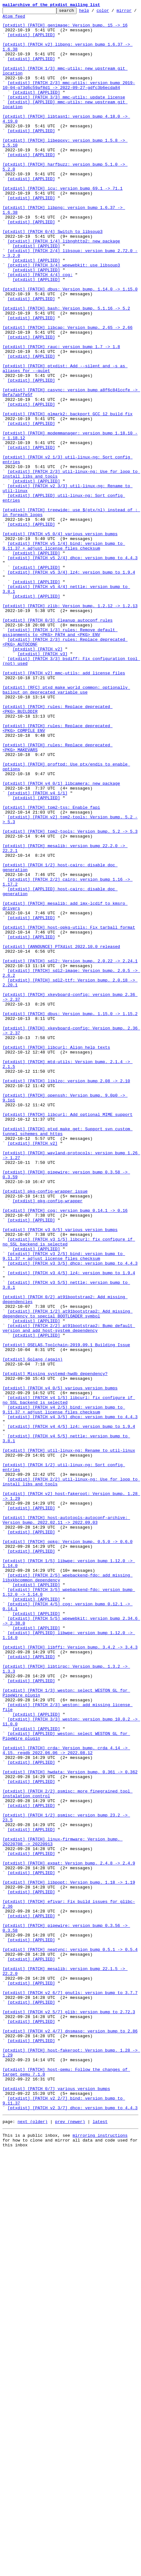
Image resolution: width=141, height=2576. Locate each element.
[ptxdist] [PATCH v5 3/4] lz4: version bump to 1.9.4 (71, 685)
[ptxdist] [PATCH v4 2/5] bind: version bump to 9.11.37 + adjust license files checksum (64, 1690)
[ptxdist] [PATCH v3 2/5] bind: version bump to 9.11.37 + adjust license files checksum (64, 1506)
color (112, 12)
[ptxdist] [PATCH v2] (37, 777)
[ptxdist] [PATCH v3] (43, 783)
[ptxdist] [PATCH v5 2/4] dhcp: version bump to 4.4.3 (73, 668)
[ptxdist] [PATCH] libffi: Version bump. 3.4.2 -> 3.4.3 (70, 1975)
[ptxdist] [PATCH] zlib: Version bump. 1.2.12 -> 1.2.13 (70, 725)
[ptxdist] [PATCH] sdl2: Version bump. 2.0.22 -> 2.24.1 (70, 1152)
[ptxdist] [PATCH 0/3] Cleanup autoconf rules (57, 743)
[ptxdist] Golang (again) (32, 1630)
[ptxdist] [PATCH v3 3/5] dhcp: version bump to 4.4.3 (73, 1514)
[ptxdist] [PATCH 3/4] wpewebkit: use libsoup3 (64, 317)
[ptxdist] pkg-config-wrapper (47, 1440)
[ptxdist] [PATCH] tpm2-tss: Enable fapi (51, 967)
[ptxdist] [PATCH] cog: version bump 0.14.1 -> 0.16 (65, 1451)
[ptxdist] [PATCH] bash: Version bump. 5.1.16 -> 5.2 (66, 368)
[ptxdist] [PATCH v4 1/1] (38, 950)
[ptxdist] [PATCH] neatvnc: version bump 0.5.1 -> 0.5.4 (70, 2338)
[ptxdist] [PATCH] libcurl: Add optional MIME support (68, 1336)
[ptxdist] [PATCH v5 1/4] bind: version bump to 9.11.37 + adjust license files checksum (64, 653)
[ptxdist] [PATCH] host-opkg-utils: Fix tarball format (69, 1111)
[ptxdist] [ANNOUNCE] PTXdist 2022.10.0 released (61, 1134)
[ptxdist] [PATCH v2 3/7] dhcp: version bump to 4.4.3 (73, 2528)
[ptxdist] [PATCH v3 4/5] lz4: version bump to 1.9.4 (71, 1526)
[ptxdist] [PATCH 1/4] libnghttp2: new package (64, 288)
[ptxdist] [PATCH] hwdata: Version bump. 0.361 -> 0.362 (70, 2125)
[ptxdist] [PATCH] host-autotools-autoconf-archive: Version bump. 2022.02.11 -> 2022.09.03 (66, 1822)
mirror (10, 19)
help (94, 12)
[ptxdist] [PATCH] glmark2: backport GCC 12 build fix (68, 495)
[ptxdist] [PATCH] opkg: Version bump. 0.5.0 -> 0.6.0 (68, 1848)
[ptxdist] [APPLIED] (31, 40)
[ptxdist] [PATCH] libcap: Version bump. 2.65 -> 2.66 (68, 391)
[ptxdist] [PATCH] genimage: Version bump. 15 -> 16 (65, 29)
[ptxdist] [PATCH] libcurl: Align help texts (56, 1255)
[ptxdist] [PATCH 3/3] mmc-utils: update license (66, 115)
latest (100, 2543)
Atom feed (36, 19)
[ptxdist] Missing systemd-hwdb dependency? (55, 1647)
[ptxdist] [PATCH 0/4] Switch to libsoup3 (53, 276)
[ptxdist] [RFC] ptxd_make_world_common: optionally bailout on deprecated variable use (66, 826)
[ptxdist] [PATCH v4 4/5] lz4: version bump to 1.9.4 (71, 1710)
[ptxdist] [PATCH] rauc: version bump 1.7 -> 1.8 (61, 414)
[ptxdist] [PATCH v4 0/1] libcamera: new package (61, 939)
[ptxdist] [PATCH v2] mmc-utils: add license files (64, 806)
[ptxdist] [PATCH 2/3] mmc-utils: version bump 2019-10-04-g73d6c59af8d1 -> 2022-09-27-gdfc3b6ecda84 (69, 101)
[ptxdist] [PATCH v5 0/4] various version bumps (60, 639)
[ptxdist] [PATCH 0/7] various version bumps (56, 2505)
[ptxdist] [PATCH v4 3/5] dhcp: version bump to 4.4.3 (73, 1699)
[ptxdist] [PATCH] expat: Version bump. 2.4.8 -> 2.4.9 (69, 2234)
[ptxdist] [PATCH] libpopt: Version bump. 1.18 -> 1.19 (69, 2257)
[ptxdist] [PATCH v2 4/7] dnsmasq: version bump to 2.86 (70, 2436)
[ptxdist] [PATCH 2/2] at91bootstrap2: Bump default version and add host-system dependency (69, 1592)
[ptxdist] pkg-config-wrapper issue (45, 1428)
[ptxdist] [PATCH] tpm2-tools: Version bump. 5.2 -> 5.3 (70, 996)
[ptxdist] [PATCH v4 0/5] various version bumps (60, 1664)
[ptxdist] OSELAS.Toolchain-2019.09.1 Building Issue (66, 1612)
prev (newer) (70, 2543)
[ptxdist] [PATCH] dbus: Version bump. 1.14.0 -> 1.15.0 (70, 345)
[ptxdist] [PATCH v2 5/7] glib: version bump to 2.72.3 (69, 2413)
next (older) (33, 2543)
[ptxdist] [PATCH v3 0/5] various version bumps (60, 1474)
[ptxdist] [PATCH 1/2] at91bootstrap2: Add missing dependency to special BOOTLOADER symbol (68, 1575)
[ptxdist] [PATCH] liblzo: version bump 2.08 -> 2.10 (66, 1296)
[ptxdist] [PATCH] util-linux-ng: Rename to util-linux (69, 1739)
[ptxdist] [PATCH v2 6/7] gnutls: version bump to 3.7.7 (70, 2390)
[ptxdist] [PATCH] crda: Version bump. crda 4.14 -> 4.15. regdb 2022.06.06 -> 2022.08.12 (66, 2099)
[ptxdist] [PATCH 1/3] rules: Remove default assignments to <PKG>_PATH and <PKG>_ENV (60, 757)
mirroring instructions (100, 2557)
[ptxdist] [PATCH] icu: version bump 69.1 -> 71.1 (62, 224)
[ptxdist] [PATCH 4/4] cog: (40, 328)
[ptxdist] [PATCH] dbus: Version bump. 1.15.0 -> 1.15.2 (70, 1215)
